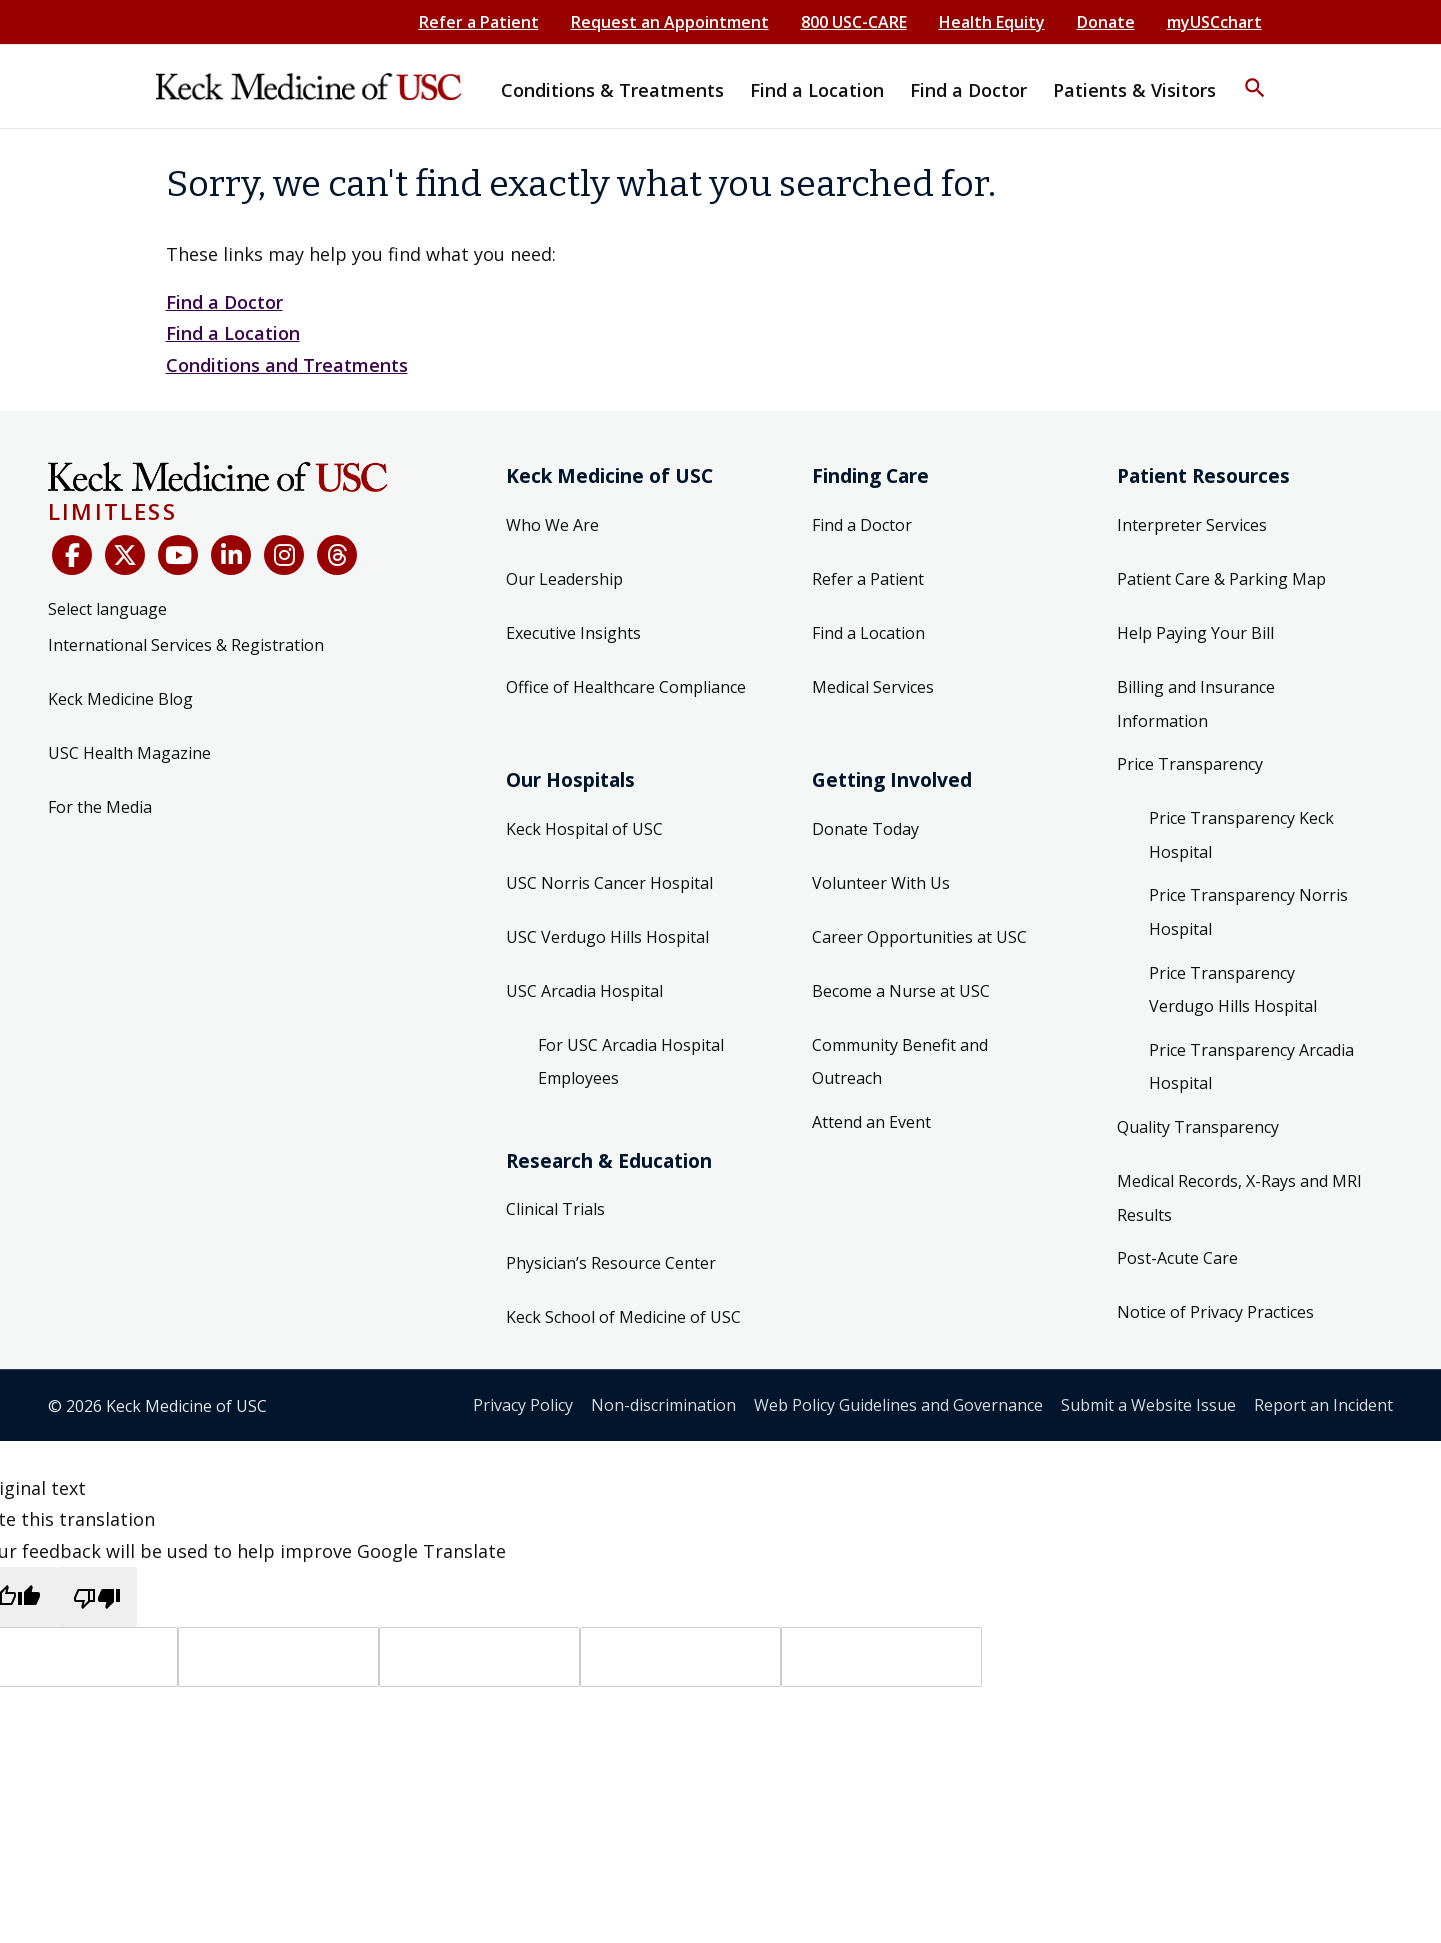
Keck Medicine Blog (120, 699)
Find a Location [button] (817, 90)
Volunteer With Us (881, 883)
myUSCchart (1214, 22)
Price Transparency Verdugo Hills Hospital (1233, 990)
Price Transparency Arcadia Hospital (1251, 1067)
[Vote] (881, 1657)
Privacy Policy (523, 1405)
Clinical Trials (555, 1209)
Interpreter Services (1192, 525)
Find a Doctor (224, 302)
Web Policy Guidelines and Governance (898, 1405)
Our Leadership (564, 579)
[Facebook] (72, 555)
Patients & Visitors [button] (1134, 90)
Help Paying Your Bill (1195, 633)
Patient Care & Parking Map (1221, 579)
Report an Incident (1323, 1405)
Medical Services (873, 687)
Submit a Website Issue (1148, 1405)
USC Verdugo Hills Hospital (607, 937)
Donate (1106, 22)
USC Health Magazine (129, 753)
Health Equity (992, 22)
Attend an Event (871, 1122)
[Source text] (479, 1657)
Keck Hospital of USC (584, 829)
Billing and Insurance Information (1196, 704)
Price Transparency (1190, 764)
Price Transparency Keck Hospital (1241, 835)
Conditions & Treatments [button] (612, 90)
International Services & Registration (186, 645)
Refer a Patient (479, 22)
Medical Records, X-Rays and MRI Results (1239, 1198)
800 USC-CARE (854, 22)
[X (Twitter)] (125, 555)
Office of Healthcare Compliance (626, 687)
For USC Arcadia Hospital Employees (631, 1062)
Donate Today (865, 829)
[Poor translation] (97, 1597)
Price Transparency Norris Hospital (1248, 912)
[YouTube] (178, 555)
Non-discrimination (663, 1405)
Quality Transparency (1198, 1127)
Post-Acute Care (1177, 1258)
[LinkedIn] (231, 555)
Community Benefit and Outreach (900, 1062)
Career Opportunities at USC (919, 937)
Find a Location (233, 333)
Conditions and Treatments (287, 365)
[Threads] (337, 555)
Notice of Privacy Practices (1215, 1312)
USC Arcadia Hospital (584, 991)
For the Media (100, 807)
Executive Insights (573, 633)
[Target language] (278, 1657)
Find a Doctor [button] (968, 90)
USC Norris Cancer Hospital (609, 883)
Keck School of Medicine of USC (623, 1317)
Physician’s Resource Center (611, 1263)
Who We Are (552, 525)
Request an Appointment (670, 22)
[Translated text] (680, 1657)
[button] (1255, 75)
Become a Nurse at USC (901, 991)
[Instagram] (284, 555)
